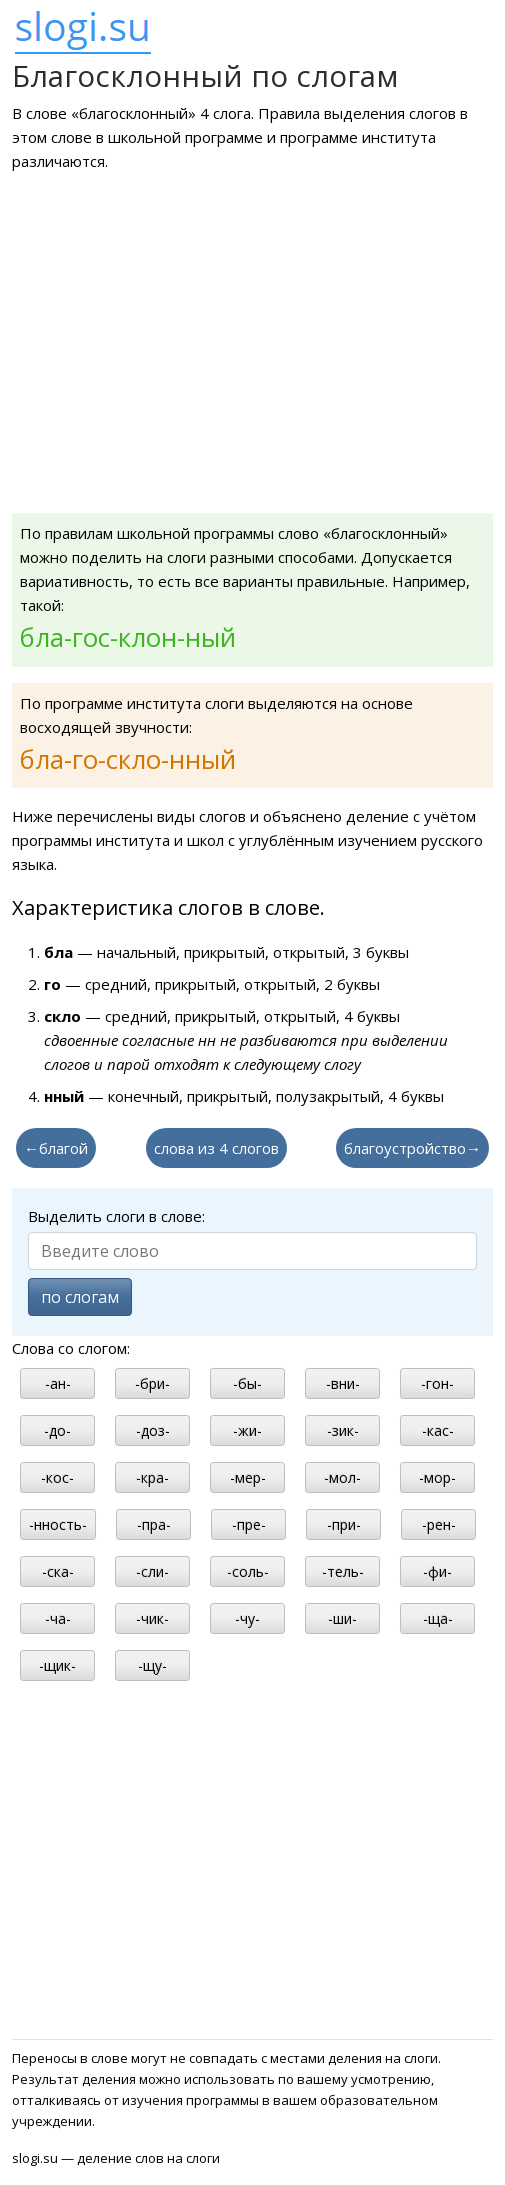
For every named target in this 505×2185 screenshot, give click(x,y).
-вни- (343, 1383)
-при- (344, 1524)
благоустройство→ (412, 1148)
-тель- (343, 1571)
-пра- (154, 1524)
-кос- (57, 1477)
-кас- (438, 1430)
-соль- (248, 1571)
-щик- (57, 1665)
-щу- (152, 1665)
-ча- (58, 1618)
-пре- (249, 1524)
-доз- (153, 1430)
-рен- (439, 1524)
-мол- (342, 1477)
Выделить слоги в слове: (116, 1216)
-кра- (152, 1477)
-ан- (58, 1383)
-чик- (152, 1618)
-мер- (248, 1477)
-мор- (437, 1477)
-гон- (437, 1383)
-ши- (342, 1618)
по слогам (80, 1297)
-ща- (438, 1618)
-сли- (152, 1571)
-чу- (247, 1618)
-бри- (152, 1383)
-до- (57, 1430)
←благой (56, 1148)
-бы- (247, 1383)
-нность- (58, 1524)
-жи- (247, 1430)
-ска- (58, 1571)
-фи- (437, 1571)
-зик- (343, 1430)
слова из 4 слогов (216, 1148)
